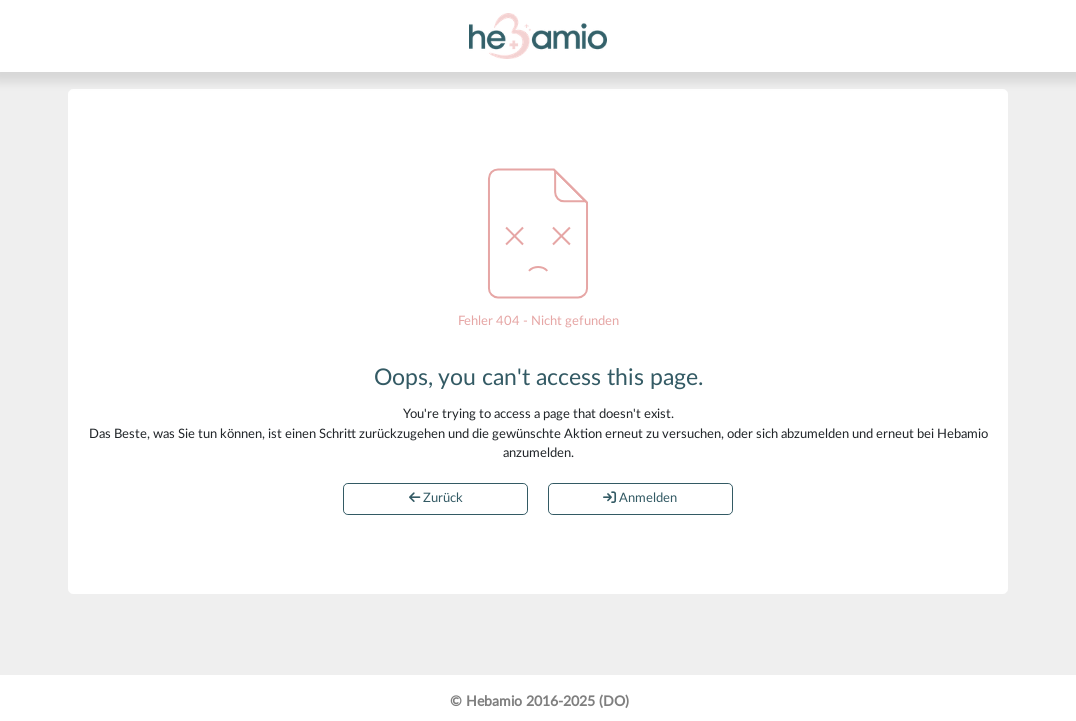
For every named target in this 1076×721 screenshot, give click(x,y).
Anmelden (640, 498)
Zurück (436, 498)
